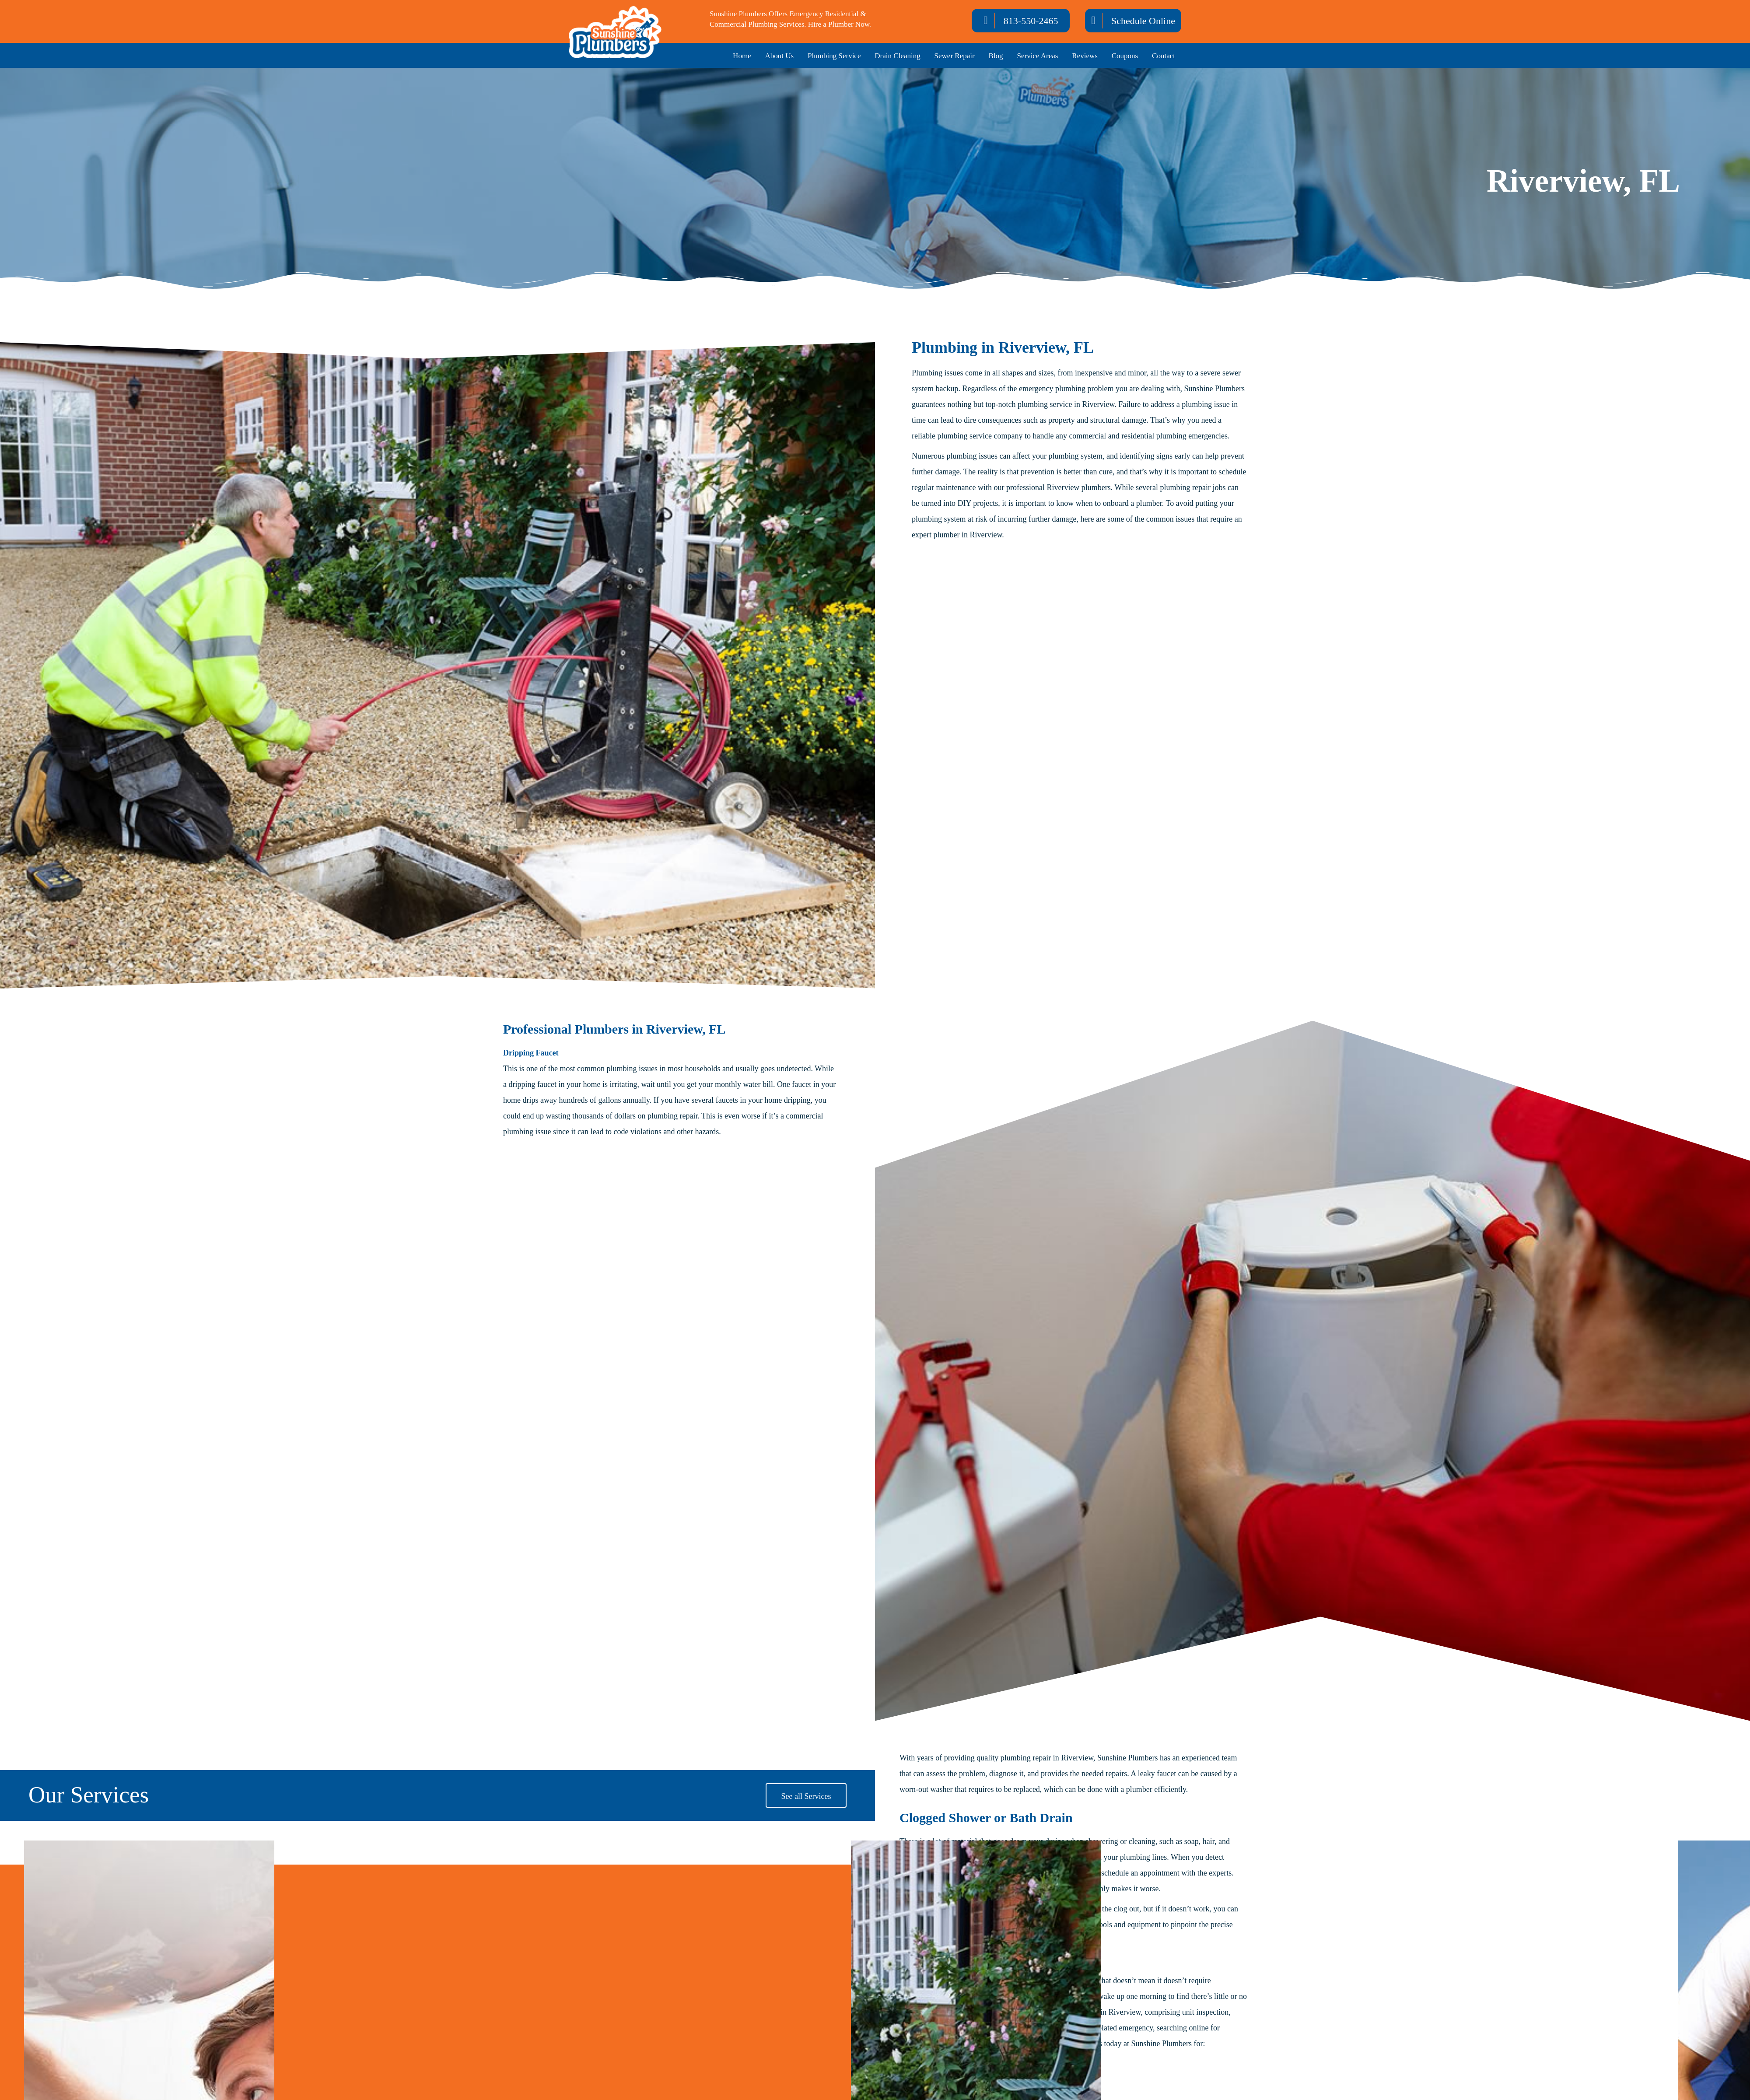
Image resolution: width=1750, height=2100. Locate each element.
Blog (996, 56)
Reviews (1085, 56)
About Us (779, 56)
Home (742, 56)
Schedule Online (1143, 20)
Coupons (1125, 56)
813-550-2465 (1031, 20)
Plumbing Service (834, 56)
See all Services (806, 1796)
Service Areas (1037, 56)
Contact (1163, 56)
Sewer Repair (954, 56)
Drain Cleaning (897, 56)
